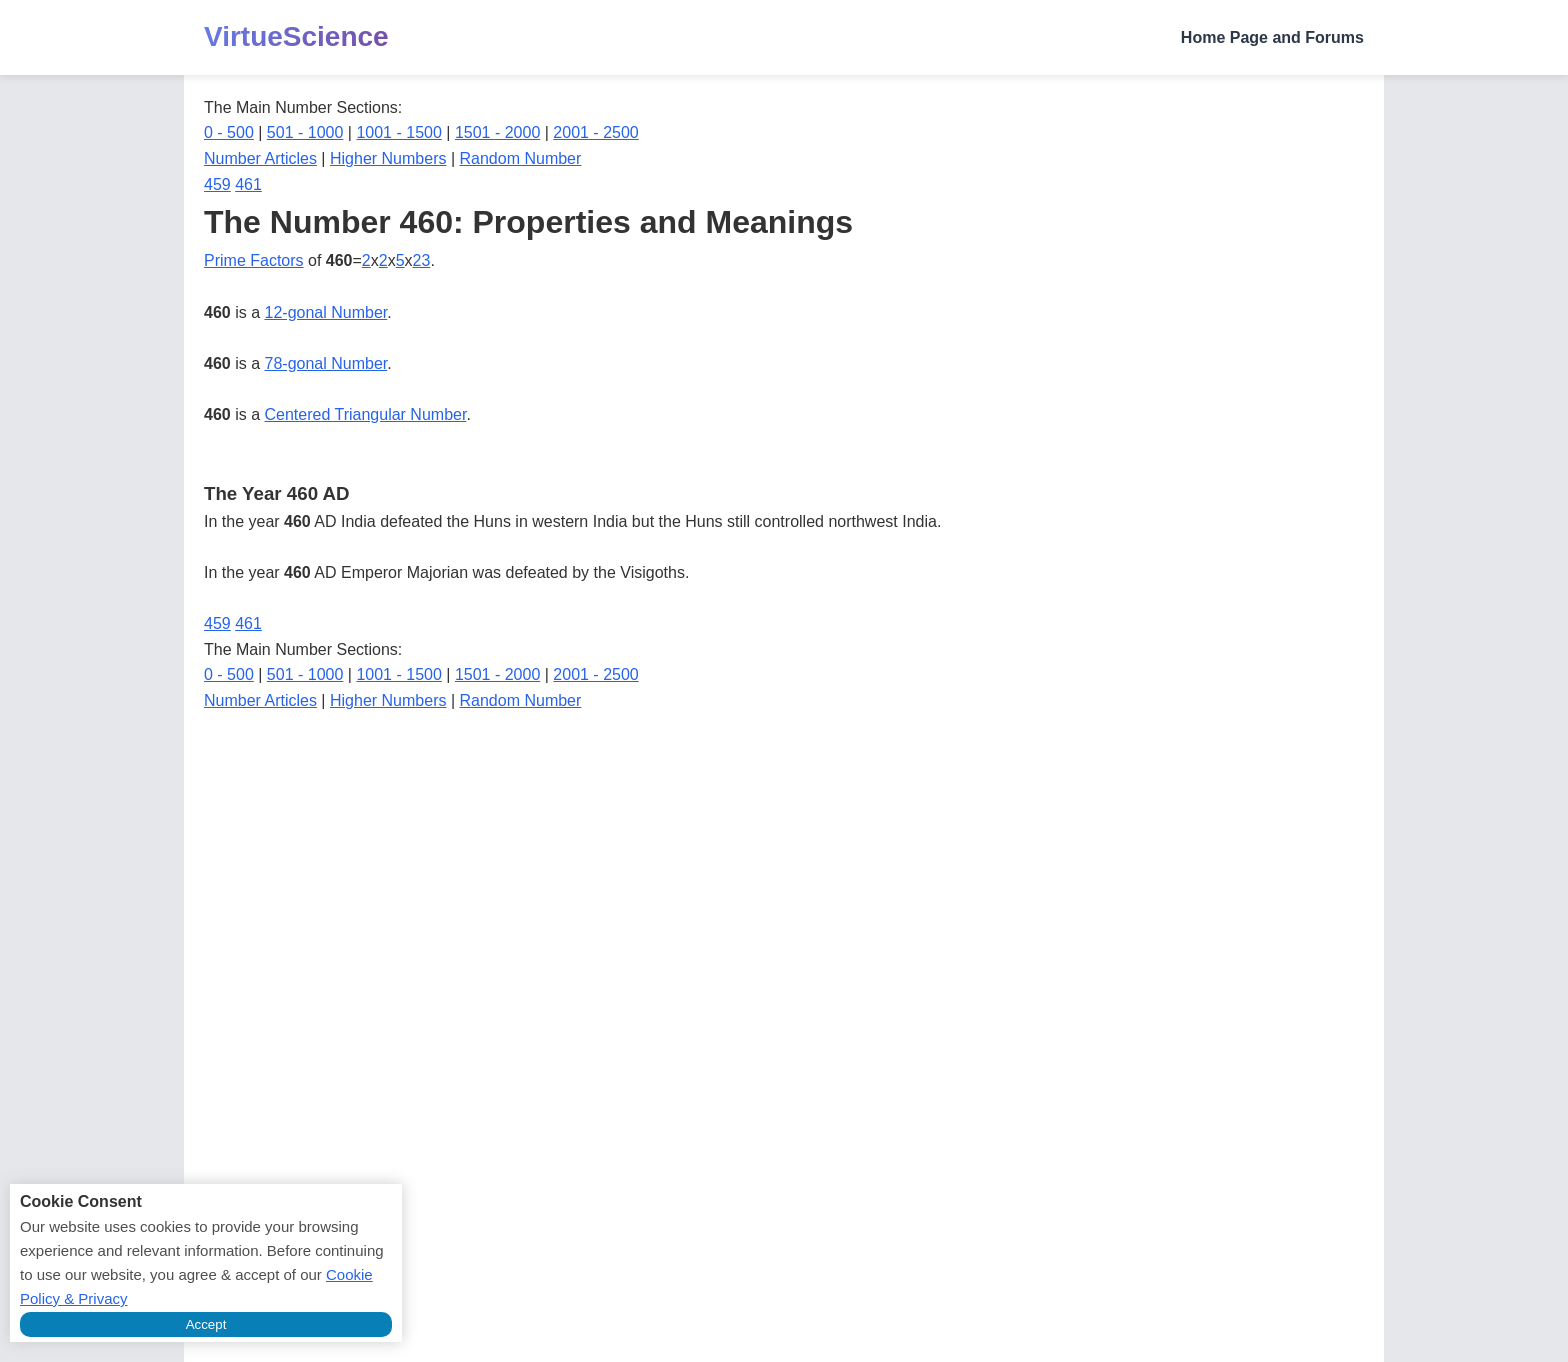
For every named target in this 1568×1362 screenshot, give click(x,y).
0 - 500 (229, 132)
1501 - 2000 (497, 132)
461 (248, 184)
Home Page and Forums (1272, 37)
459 (217, 184)
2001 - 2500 (595, 132)
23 (422, 260)
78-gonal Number (326, 363)
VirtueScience (296, 36)
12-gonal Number (326, 312)
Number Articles (260, 158)
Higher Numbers (388, 158)
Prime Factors (254, 260)
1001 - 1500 (398, 132)
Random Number (521, 158)
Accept (206, 1324)
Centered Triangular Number (366, 414)
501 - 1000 (305, 132)
